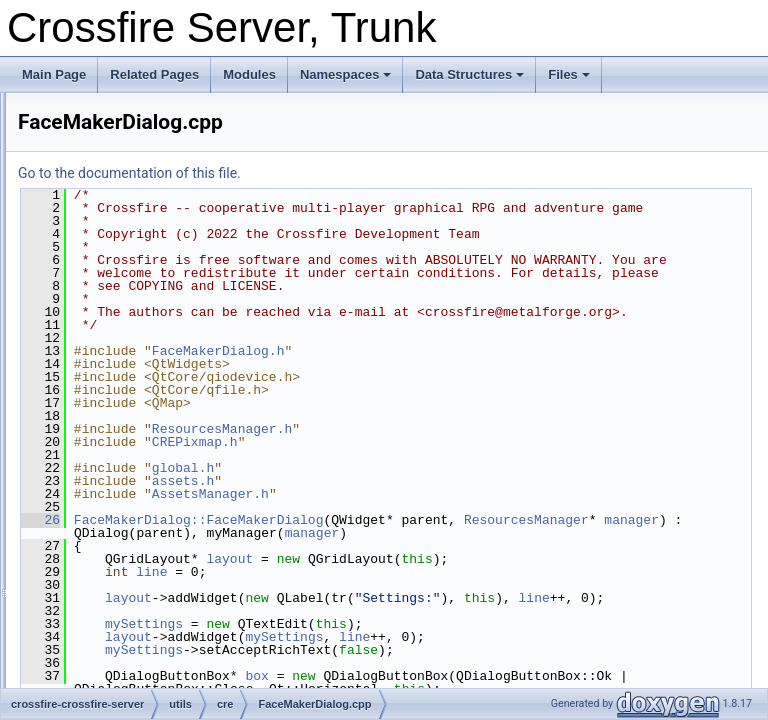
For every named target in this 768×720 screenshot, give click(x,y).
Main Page (54, 74)
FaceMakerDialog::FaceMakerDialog (449, 572)
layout (479, 624)
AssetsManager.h (460, 546)
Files (569, 74)
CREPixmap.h (445, 494)
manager (491, 585)
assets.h (433, 533)
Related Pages (154, 74)
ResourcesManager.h (472, 481)
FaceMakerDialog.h (468, 403)
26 (290, 572)
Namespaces (346, 74)
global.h (433, 520)
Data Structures (469, 74)
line (401, 637)
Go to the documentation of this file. (379, 173)
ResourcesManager (386, 585)
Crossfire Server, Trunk (79, 109)
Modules (249, 74)
